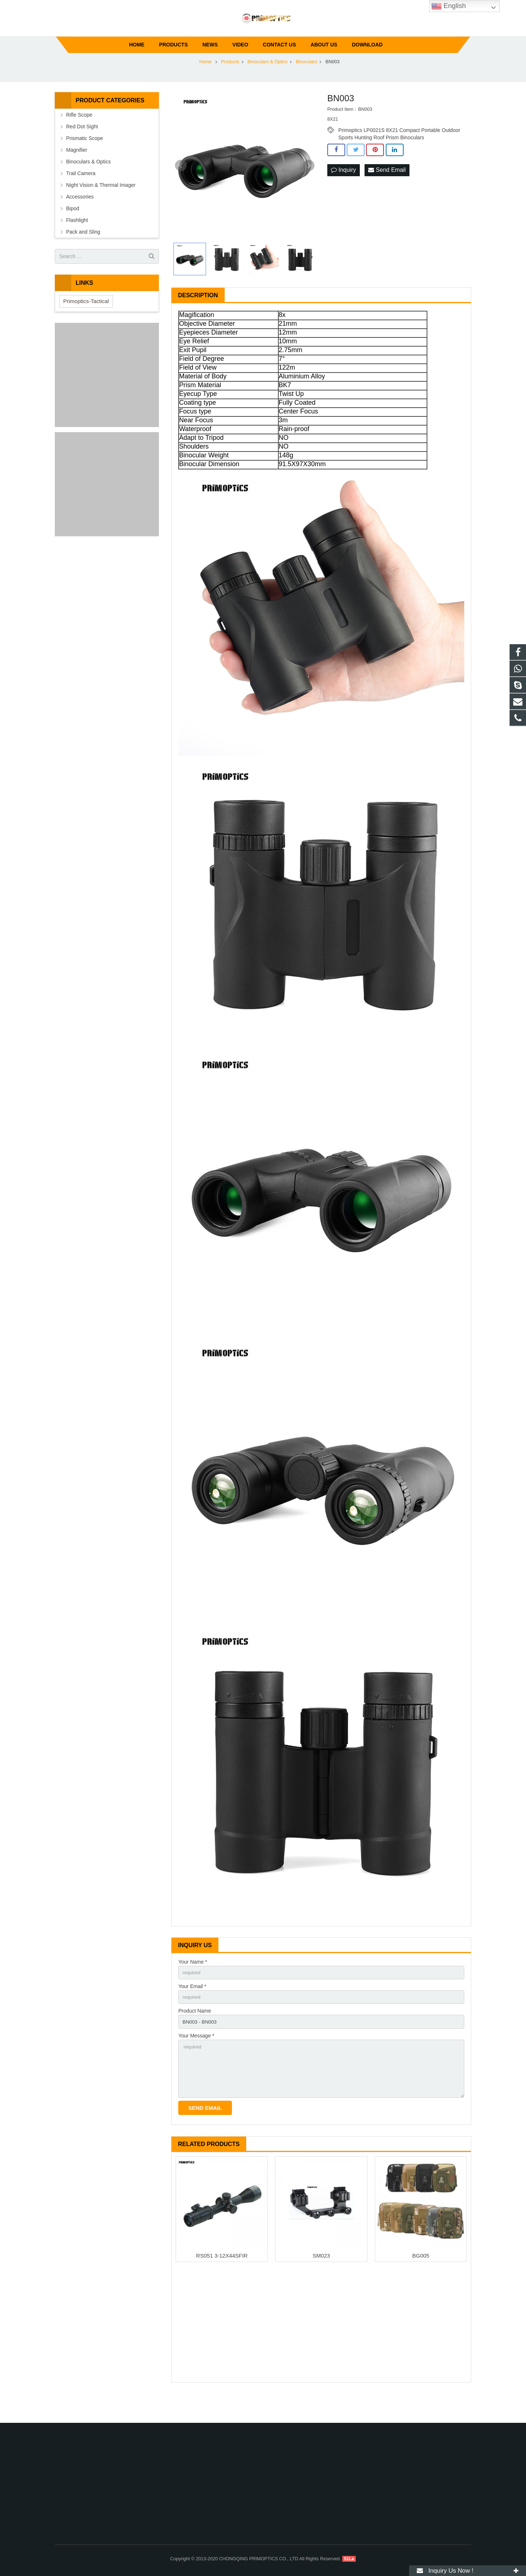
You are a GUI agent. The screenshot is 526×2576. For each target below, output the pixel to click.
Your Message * (196, 2060)
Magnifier (76, 172)
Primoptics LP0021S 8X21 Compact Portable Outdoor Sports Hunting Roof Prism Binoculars (399, 152)
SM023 (321, 2283)
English (448, 6)
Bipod (72, 231)
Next (309, 188)
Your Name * (192, 1984)
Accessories (80, 219)
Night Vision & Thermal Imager (101, 207)
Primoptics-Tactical (86, 323)
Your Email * (192, 2009)
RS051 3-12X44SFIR (222, 2283)
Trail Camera (80, 196)
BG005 (420, 2283)
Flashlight (77, 242)
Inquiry (343, 192)
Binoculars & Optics (88, 184)
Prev (181, 188)
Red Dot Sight (82, 149)
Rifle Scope (79, 137)
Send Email (386, 192)
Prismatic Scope (84, 160)
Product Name (194, 2034)
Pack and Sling (83, 254)
